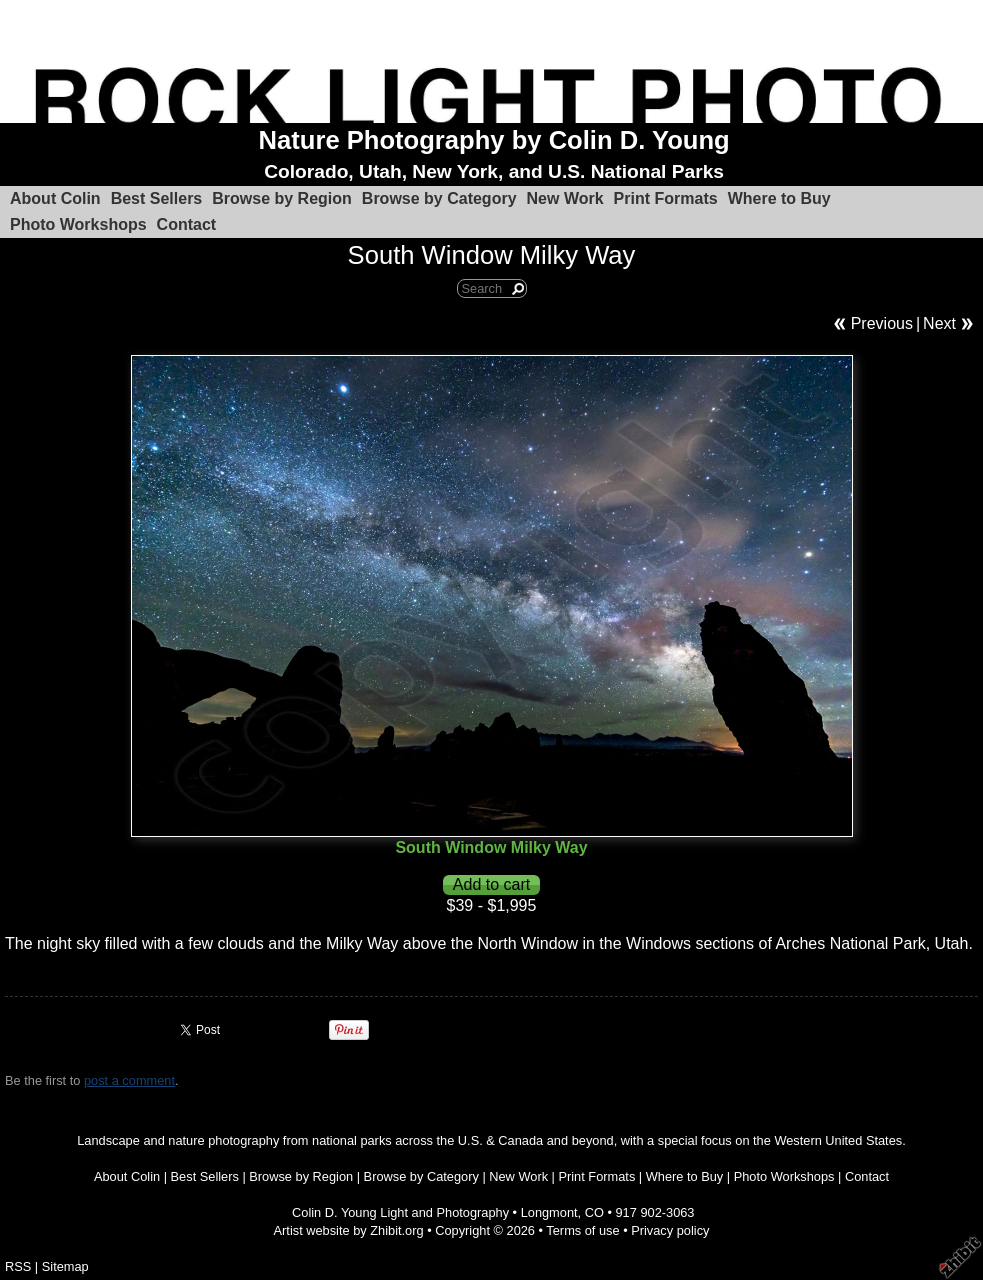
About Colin (55, 198)
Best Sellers (157, 198)
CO (594, 1212)
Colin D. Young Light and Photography (400, 1212)
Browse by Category (439, 198)
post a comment (129, 1080)
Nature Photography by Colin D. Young (494, 140)
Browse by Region (282, 198)
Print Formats (666, 198)
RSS (18, 1266)
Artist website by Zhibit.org (349, 1230)
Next (939, 323)
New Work (565, 198)
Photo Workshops (78, 224)
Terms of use (582, 1230)
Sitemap (65, 1266)
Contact (187, 224)
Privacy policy (670, 1230)
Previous (882, 323)
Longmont (549, 1212)
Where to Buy (779, 198)
